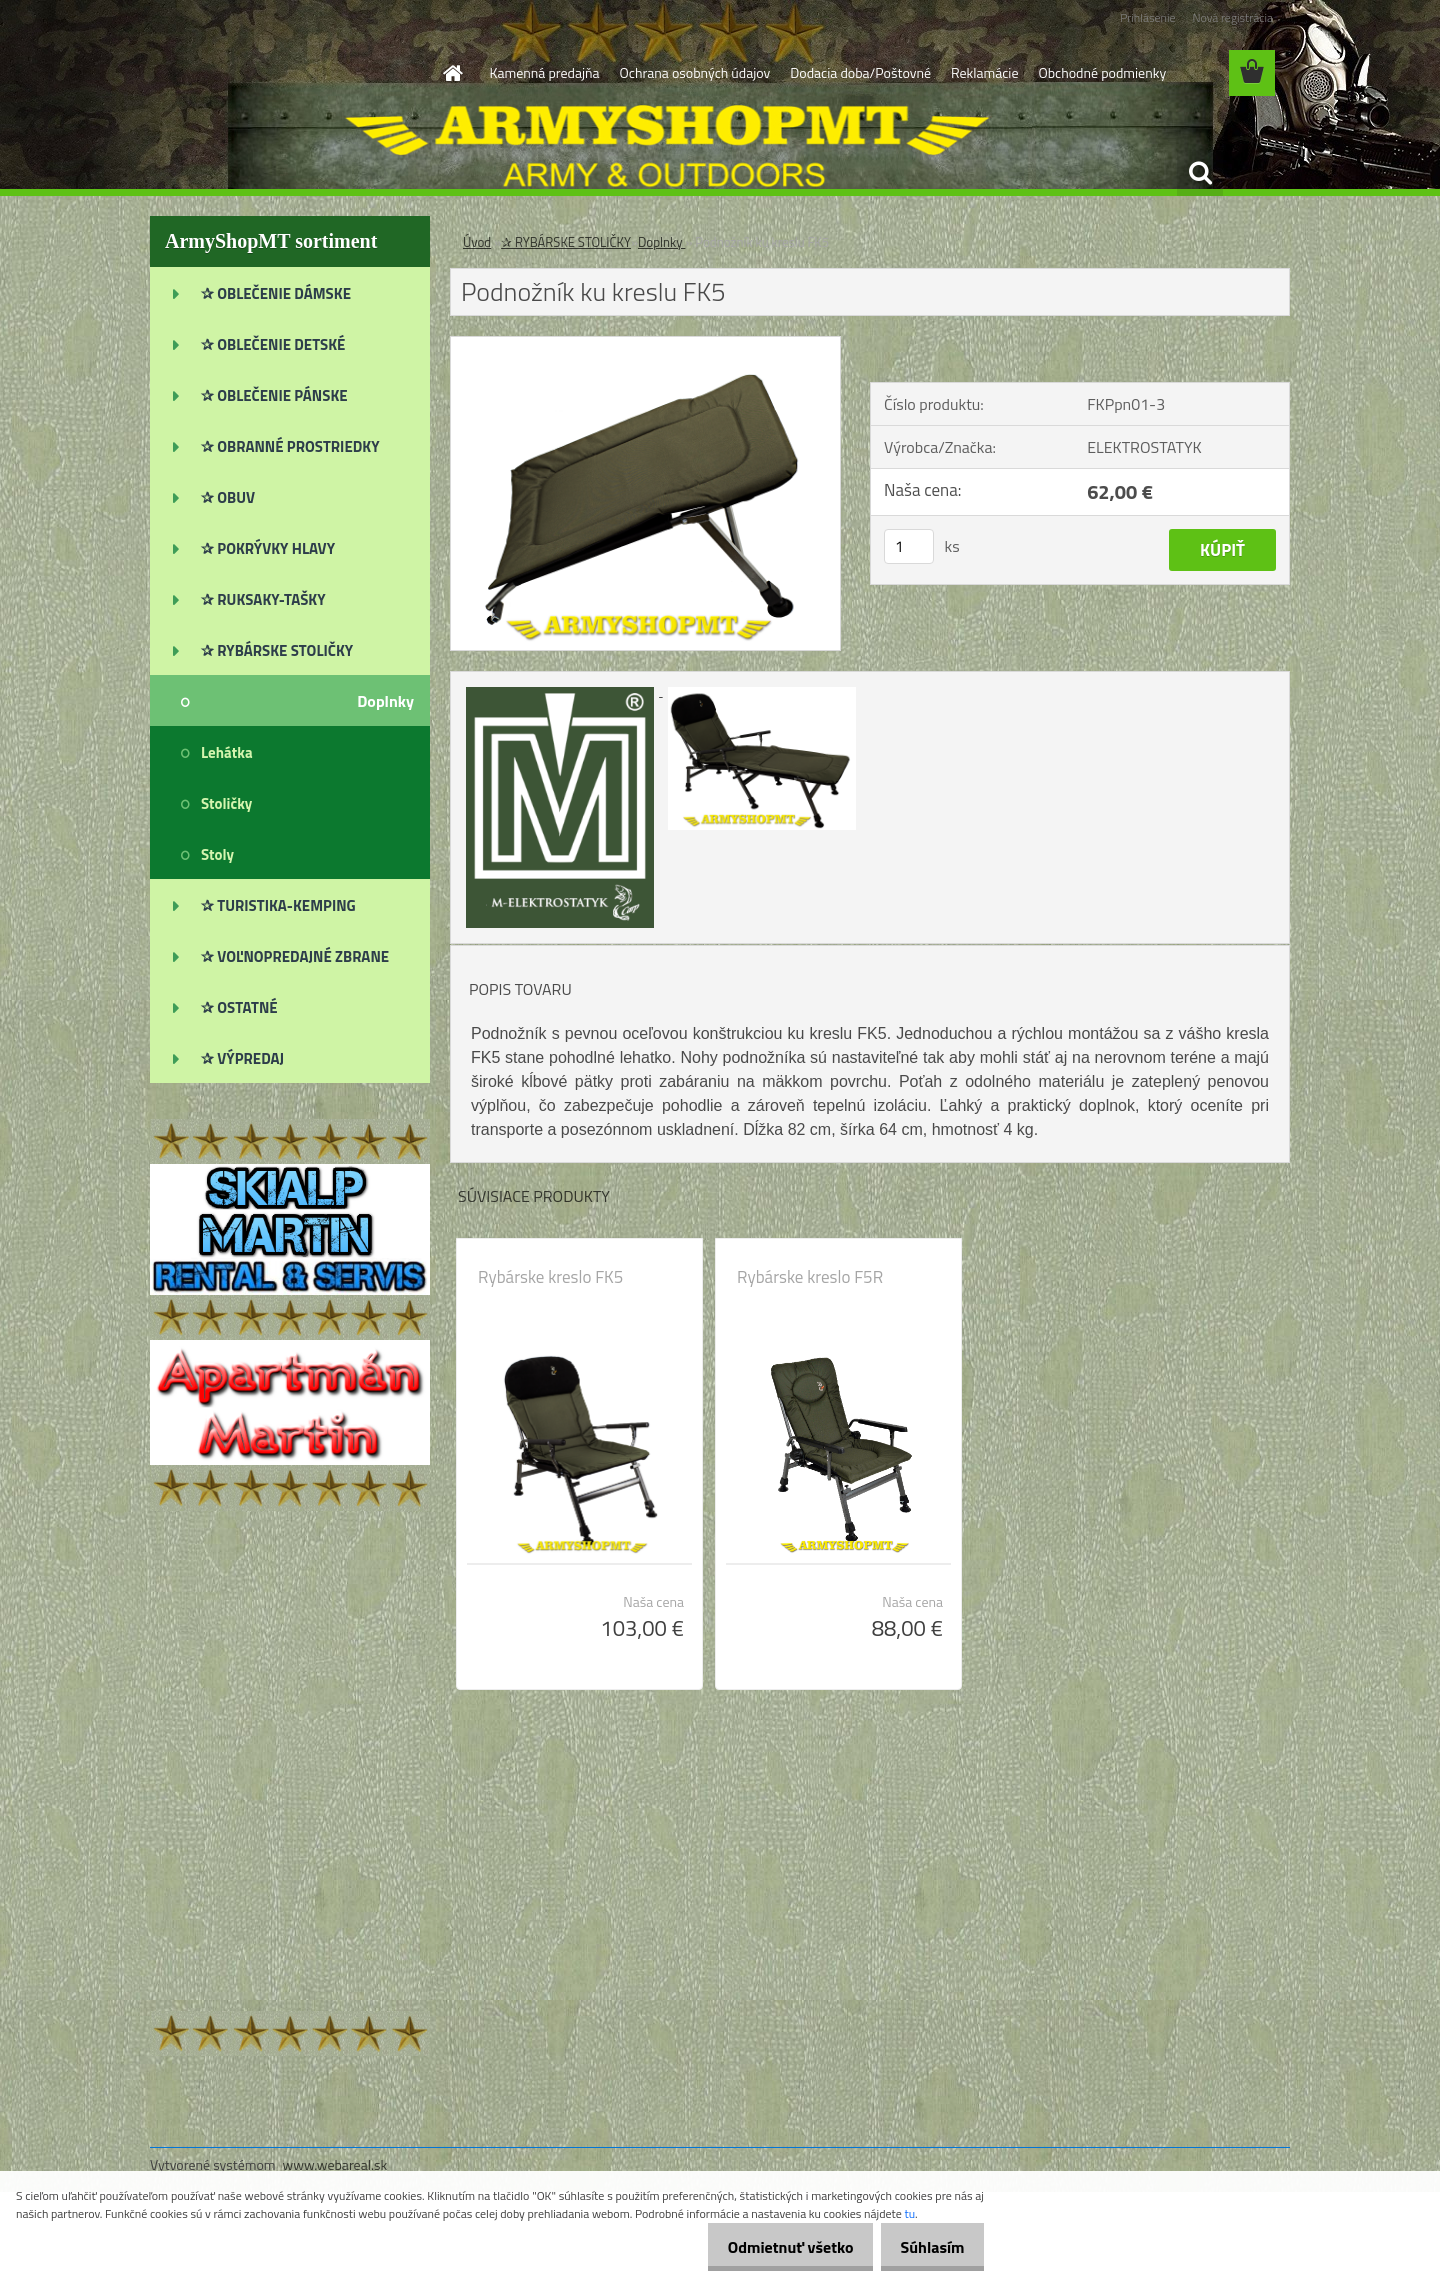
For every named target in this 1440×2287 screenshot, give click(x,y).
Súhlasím (927, 2247)
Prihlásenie (1147, 17)
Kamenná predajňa (545, 72)
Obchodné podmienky (1102, 72)
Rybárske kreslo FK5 (550, 1277)
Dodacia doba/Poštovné (860, 72)
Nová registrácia (1232, 17)
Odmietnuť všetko (774, 2247)
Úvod (477, 242)
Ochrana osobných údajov (695, 72)
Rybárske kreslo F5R (810, 1277)
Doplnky (661, 242)
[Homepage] (452, 73)
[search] (1200, 173)
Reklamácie (984, 72)
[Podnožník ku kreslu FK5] (645, 345)
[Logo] (287, 74)
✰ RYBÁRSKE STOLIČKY (566, 242)
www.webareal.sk (335, 2164)
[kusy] (909, 546)
